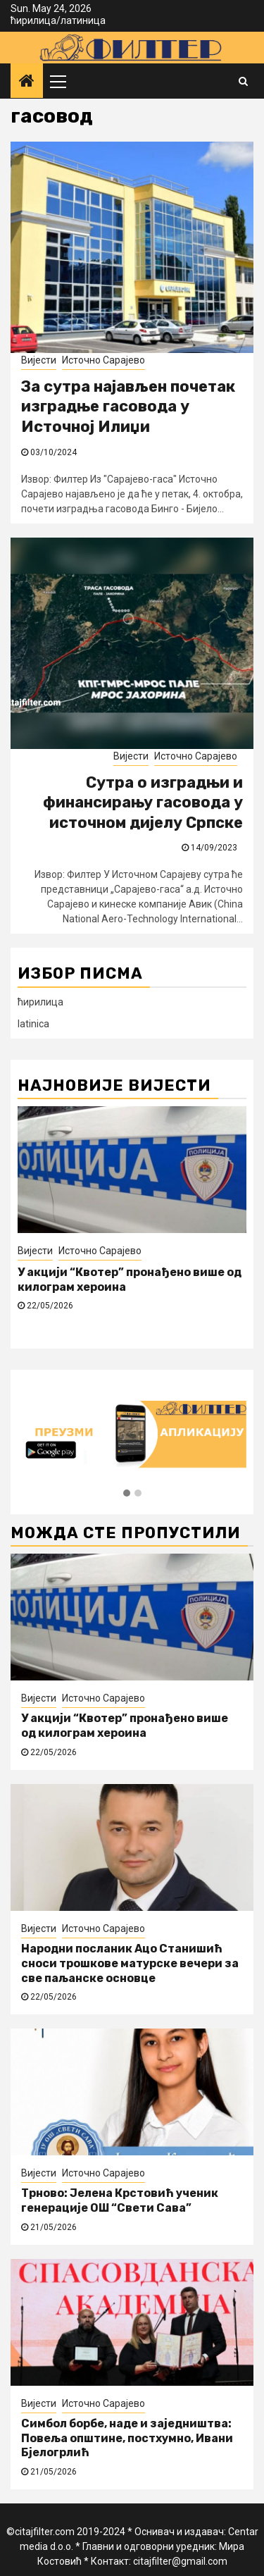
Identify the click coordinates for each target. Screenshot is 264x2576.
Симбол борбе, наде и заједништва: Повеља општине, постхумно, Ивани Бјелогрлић (127, 2438)
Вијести (38, 360)
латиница (83, 20)
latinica (33, 1023)
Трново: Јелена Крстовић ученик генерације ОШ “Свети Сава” (119, 2200)
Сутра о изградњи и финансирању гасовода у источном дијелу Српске (143, 802)
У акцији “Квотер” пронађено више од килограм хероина (124, 1725)
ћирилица (33, 20)
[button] (126, 1493)
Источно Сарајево (103, 360)
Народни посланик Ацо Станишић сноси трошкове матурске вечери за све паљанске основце (130, 1963)
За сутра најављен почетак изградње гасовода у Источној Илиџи (128, 406)
